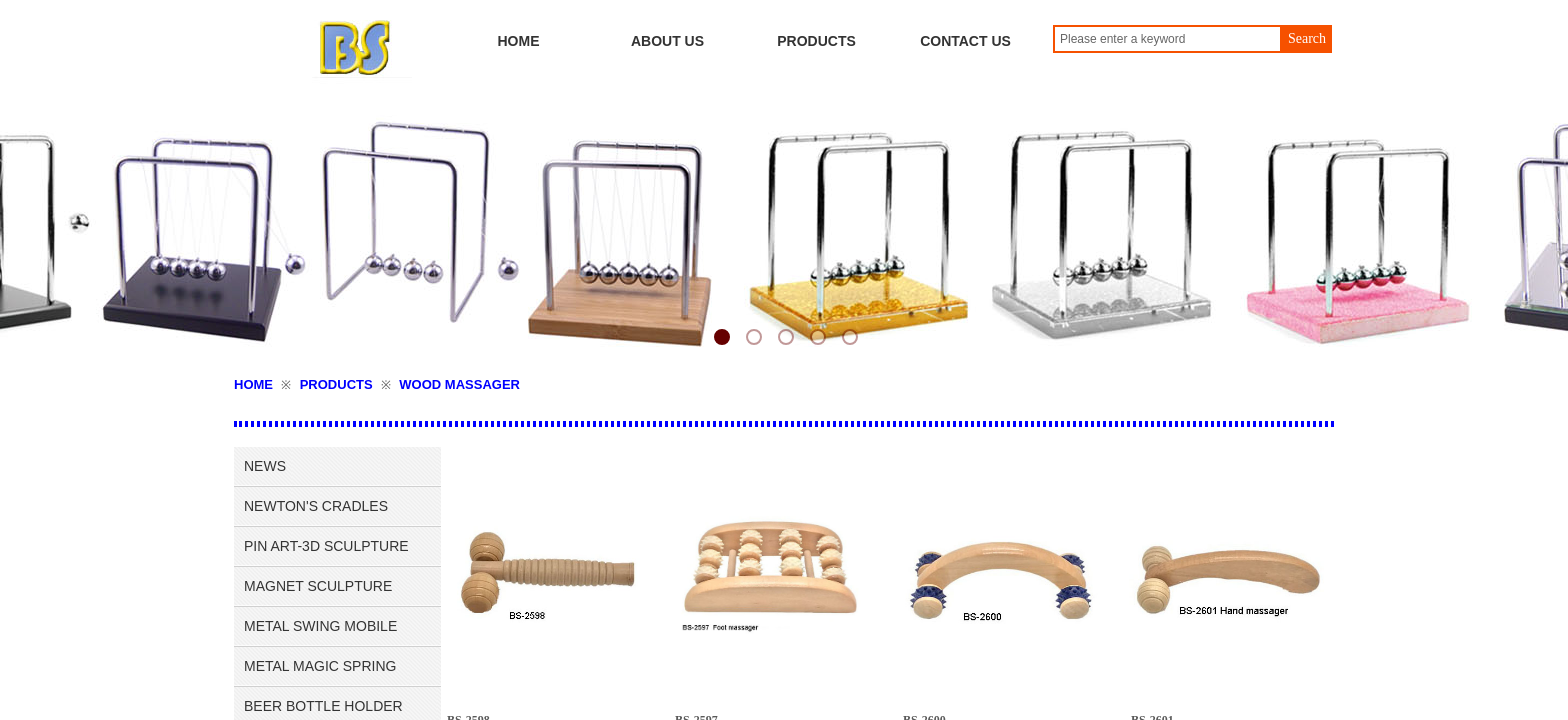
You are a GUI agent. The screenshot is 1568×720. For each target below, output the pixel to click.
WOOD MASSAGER (459, 384)
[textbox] (1167, 39)
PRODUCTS (336, 384)
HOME (253, 384)
